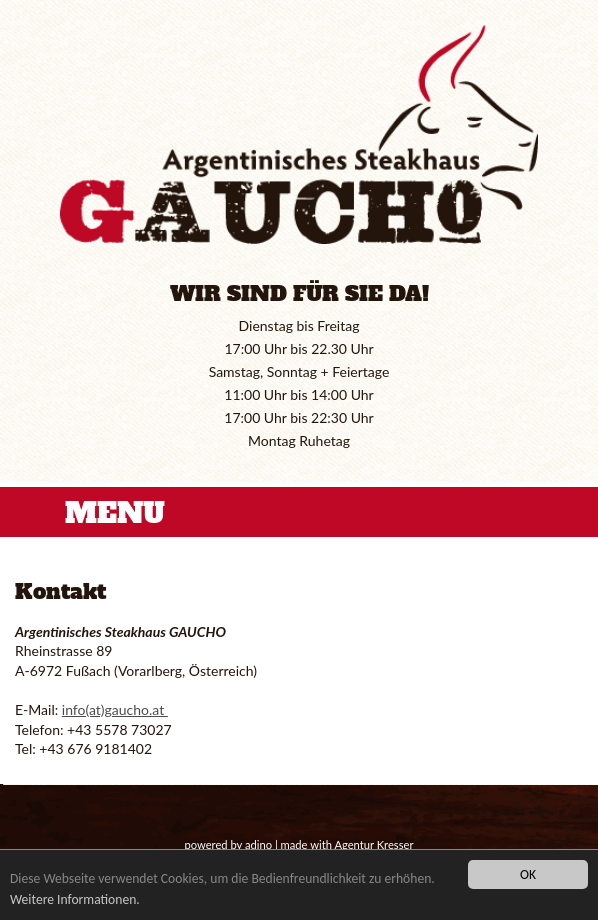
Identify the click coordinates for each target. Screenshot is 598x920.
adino (258, 844)
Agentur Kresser (373, 844)
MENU (115, 513)
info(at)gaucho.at (115, 709)
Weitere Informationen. (75, 899)
